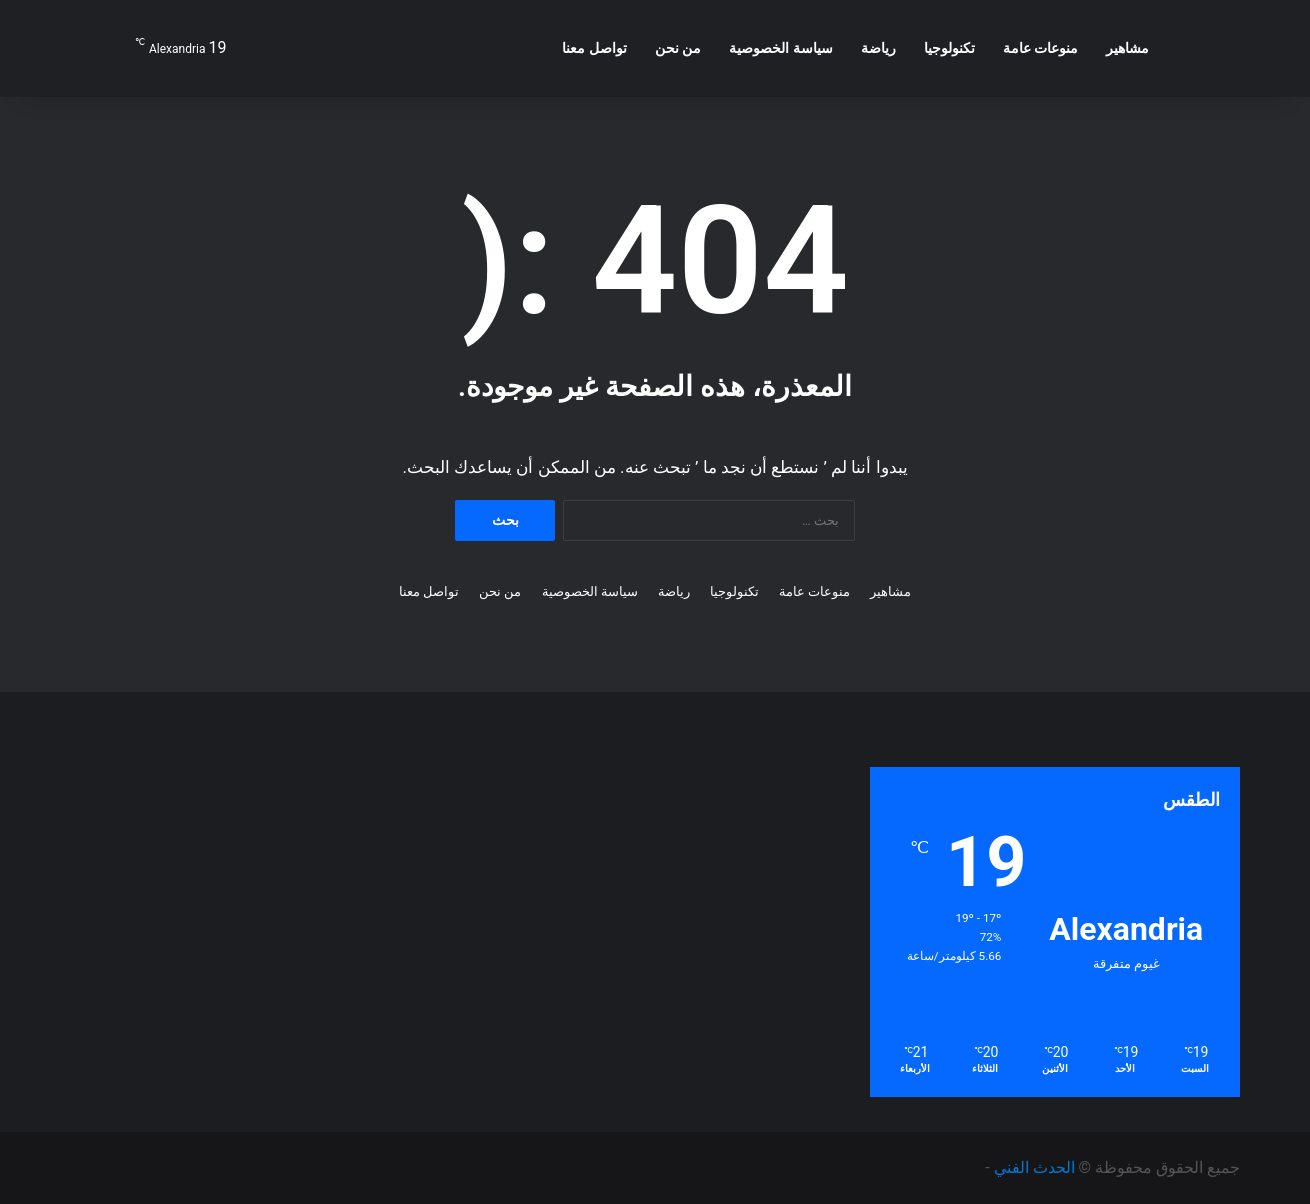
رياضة (878, 48)
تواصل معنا (594, 48)
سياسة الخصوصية (780, 48)
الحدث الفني (1034, 1167)
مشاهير (1127, 48)
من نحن (678, 48)
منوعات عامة (1040, 48)
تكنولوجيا (949, 48)
